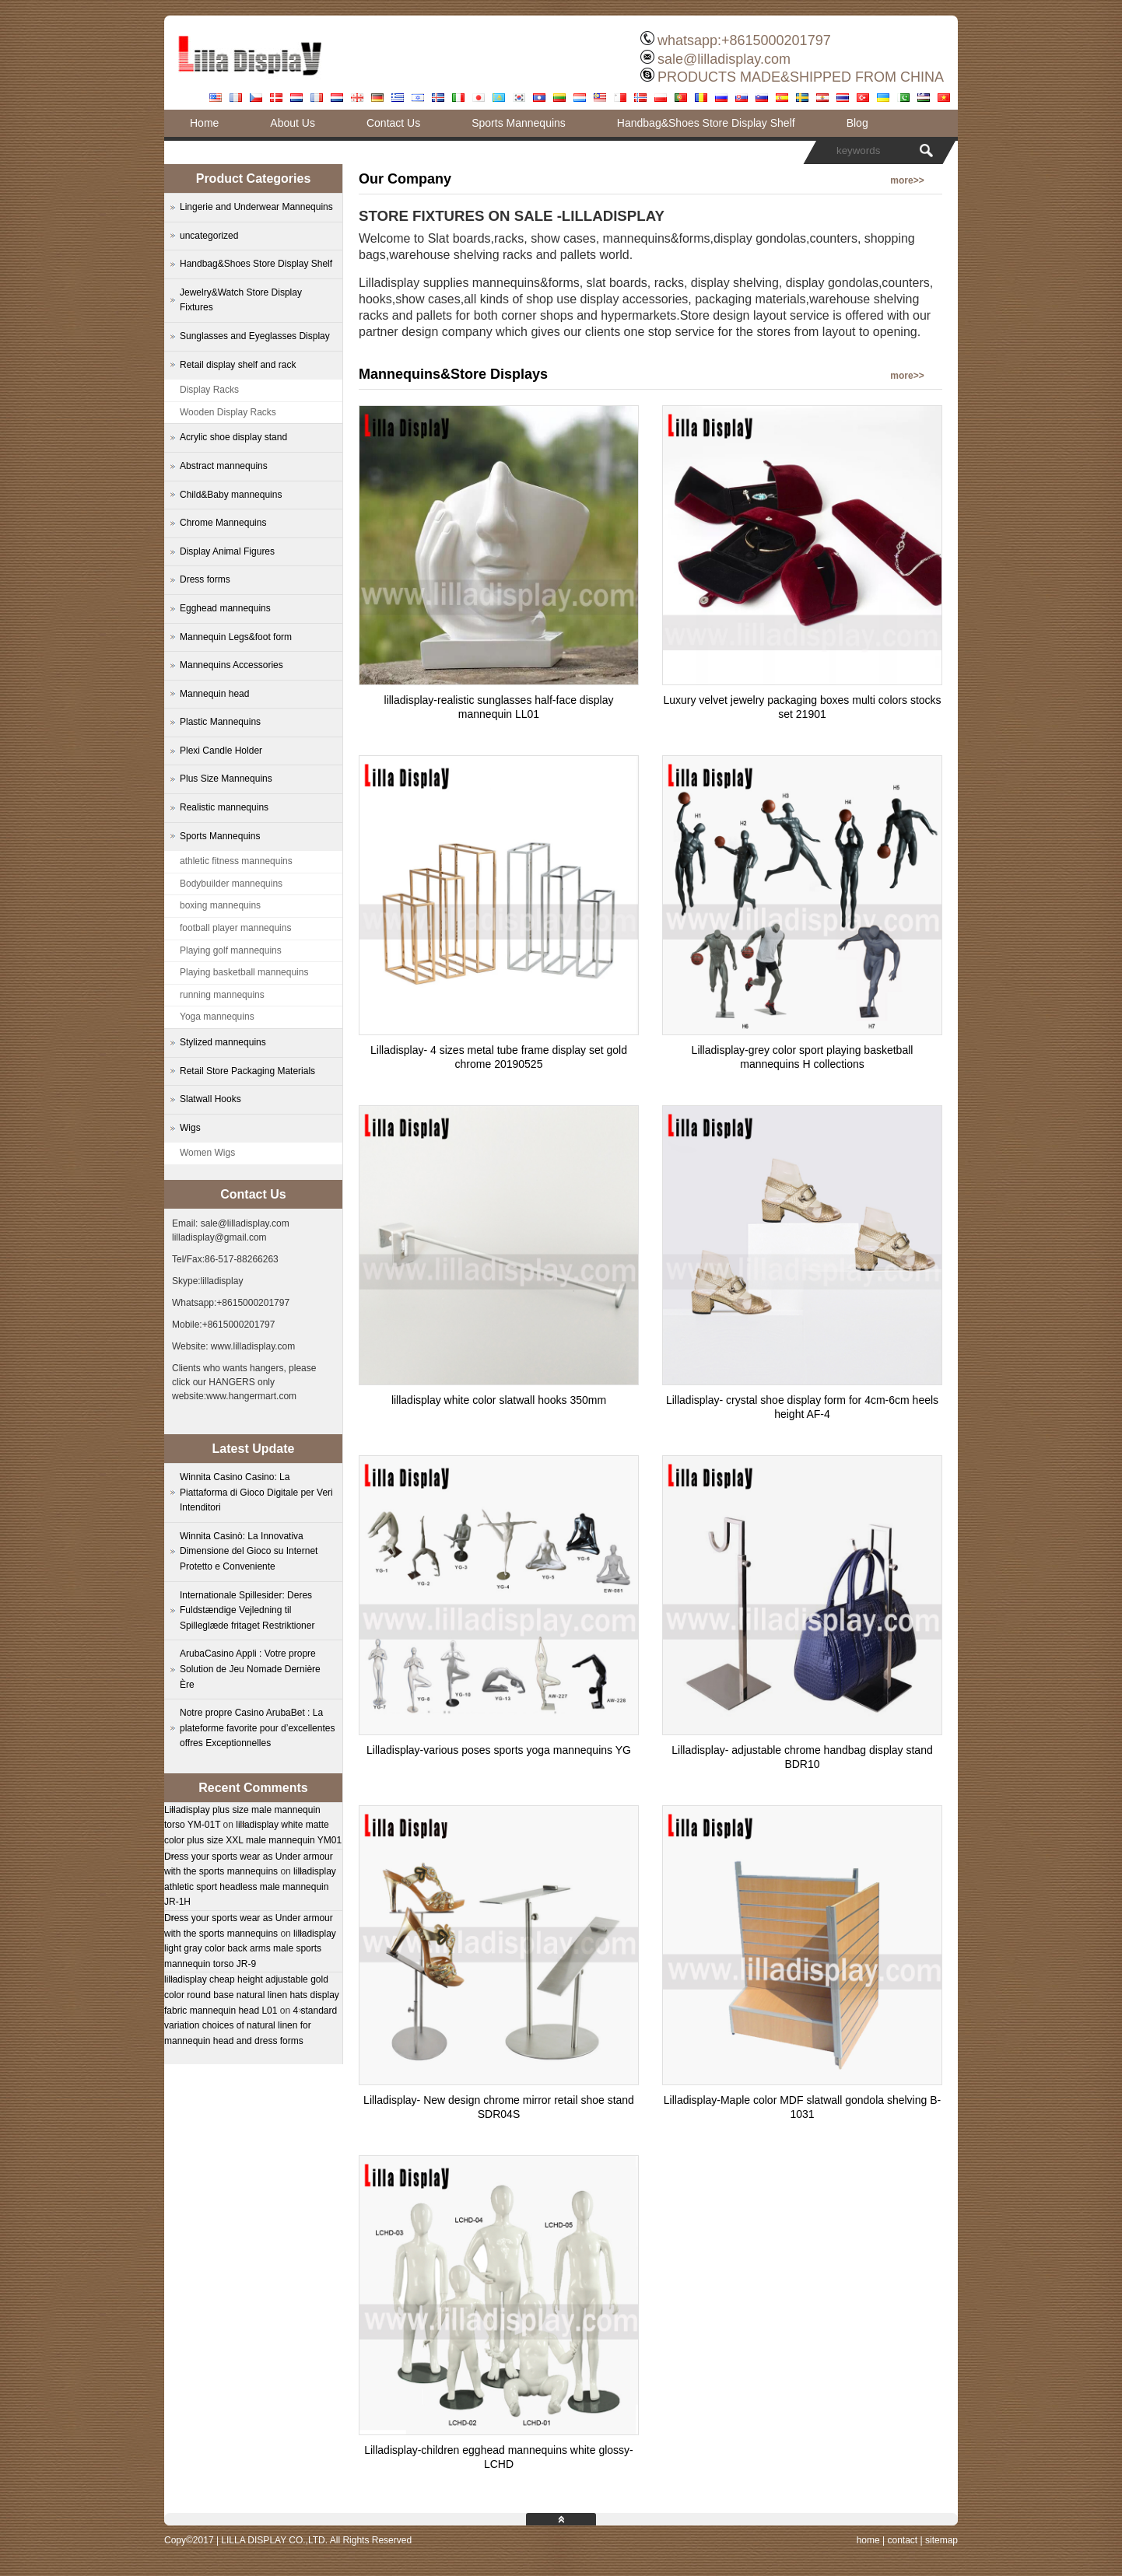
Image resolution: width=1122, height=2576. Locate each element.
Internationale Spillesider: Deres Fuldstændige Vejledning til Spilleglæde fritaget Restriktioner (247, 1610)
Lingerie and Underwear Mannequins (256, 206)
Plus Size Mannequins (226, 778)
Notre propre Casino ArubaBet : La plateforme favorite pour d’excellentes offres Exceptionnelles (257, 1727)
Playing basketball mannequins (244, 972)
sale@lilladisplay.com (724, 59)
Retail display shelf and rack (238, 364)
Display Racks (209, 389)
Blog (857, 123)
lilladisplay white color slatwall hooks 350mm (498, 1400)
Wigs (190, 1127)
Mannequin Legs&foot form (236, 637)
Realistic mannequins (224, 807)
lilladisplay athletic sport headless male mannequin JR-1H (250, 1886)
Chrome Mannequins (223, 522)
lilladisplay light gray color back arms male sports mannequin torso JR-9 (250, 1948)
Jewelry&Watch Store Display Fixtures (241, 300)
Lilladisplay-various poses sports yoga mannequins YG (498, 1750)
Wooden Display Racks (228, 412)
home (868, 2540)
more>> (907, 180)
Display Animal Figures (227, 551)
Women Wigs (207, 1152)
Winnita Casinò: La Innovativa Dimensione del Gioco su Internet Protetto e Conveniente (248, 1551)
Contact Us (393, 123)
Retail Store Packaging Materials (247, 1071)
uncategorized (209, 235)
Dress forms (205, 579)
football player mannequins (235, 927)
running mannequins (222, 994)
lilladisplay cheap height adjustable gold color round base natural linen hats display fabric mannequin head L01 (251, 1994)
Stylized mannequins (223, 1042)
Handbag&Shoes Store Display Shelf (706, 123)
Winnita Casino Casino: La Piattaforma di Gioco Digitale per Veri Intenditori (256, 1492)
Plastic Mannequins (220, 721)
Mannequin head (214, 693)
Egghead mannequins (225, 608)
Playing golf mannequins (231, 950)
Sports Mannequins (519, 123)
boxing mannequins (220, 905)
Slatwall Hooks (210, 1099)
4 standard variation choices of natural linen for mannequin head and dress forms (250, 2025)
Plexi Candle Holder (221, 750)
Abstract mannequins (224, 465)
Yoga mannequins (217, 1016)
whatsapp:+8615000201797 (744, 40)
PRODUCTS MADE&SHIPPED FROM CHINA (800, 77)
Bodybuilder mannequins (231, 883)
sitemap (941, 2540)
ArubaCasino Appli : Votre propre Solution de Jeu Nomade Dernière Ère (250, 1668)
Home (204, 123)
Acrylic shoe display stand (233, 437)
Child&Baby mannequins (231, 494)
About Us (292, 123)
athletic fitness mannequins (236, 861)
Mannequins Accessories (231, 665)
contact (902, 2540)
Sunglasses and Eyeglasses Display (255, 336)
